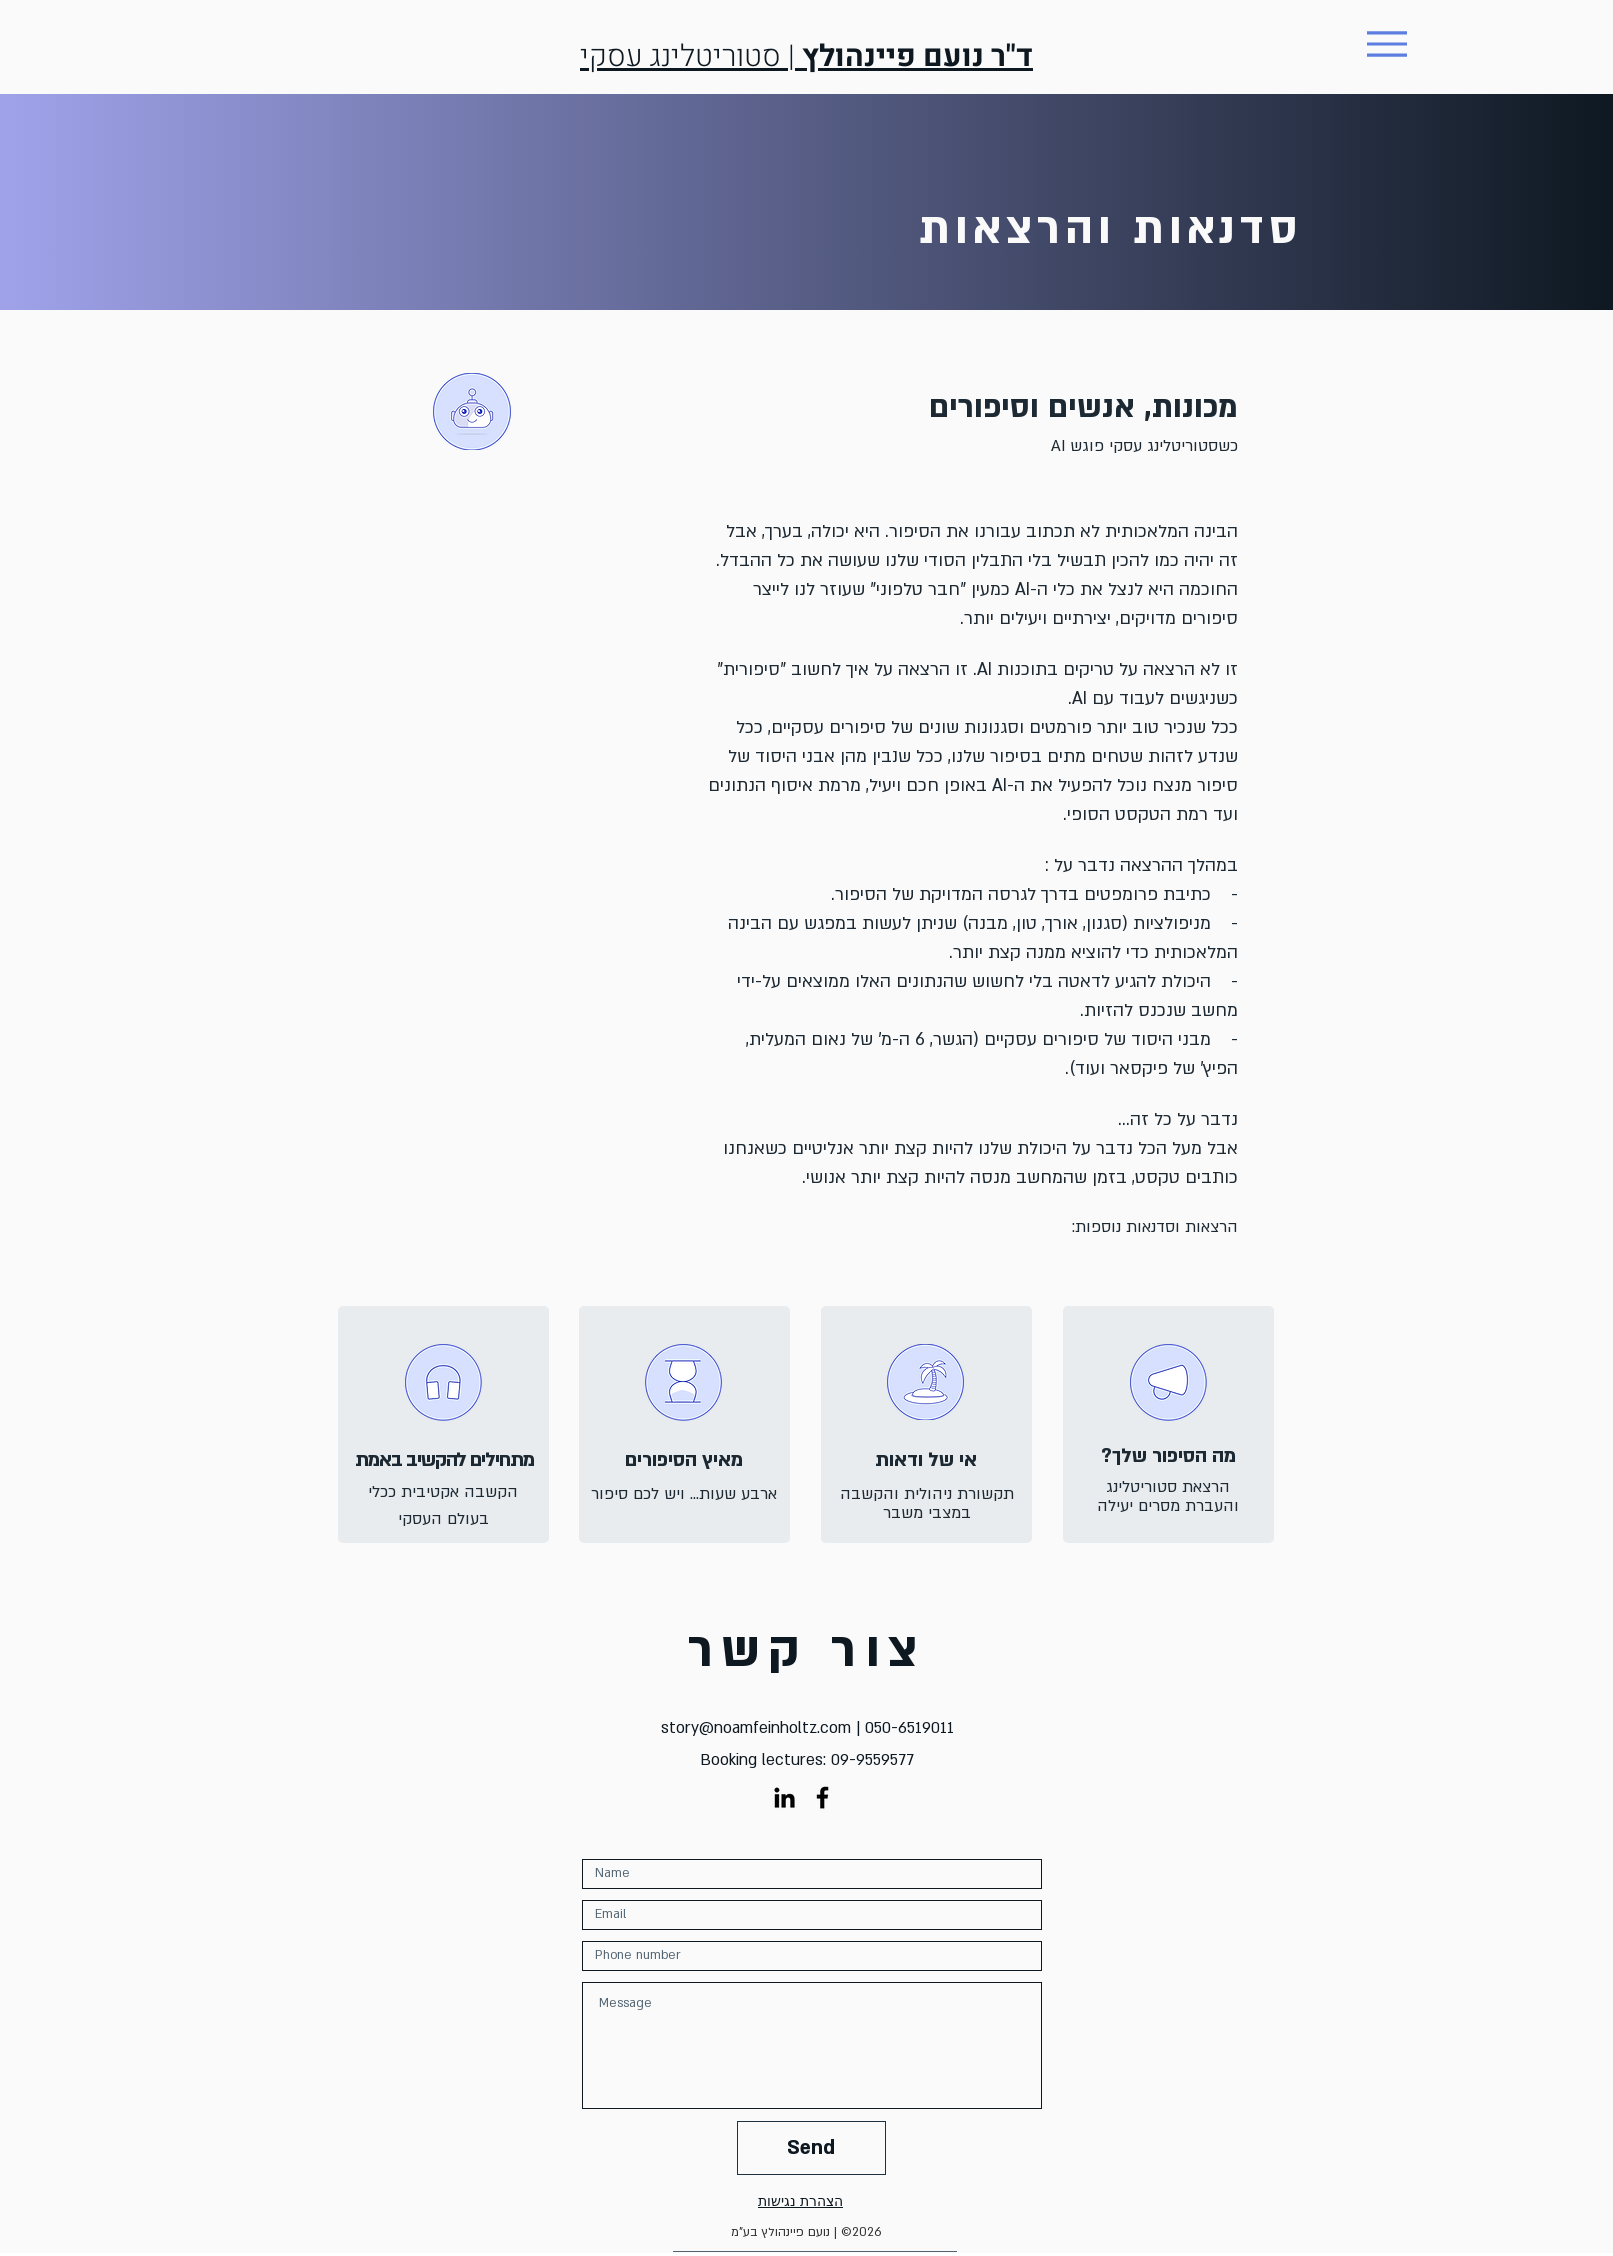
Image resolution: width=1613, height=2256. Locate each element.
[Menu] (1387, 43)
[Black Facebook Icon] (822, 1797)
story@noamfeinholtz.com (756, 1728)
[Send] (811, 2148)
